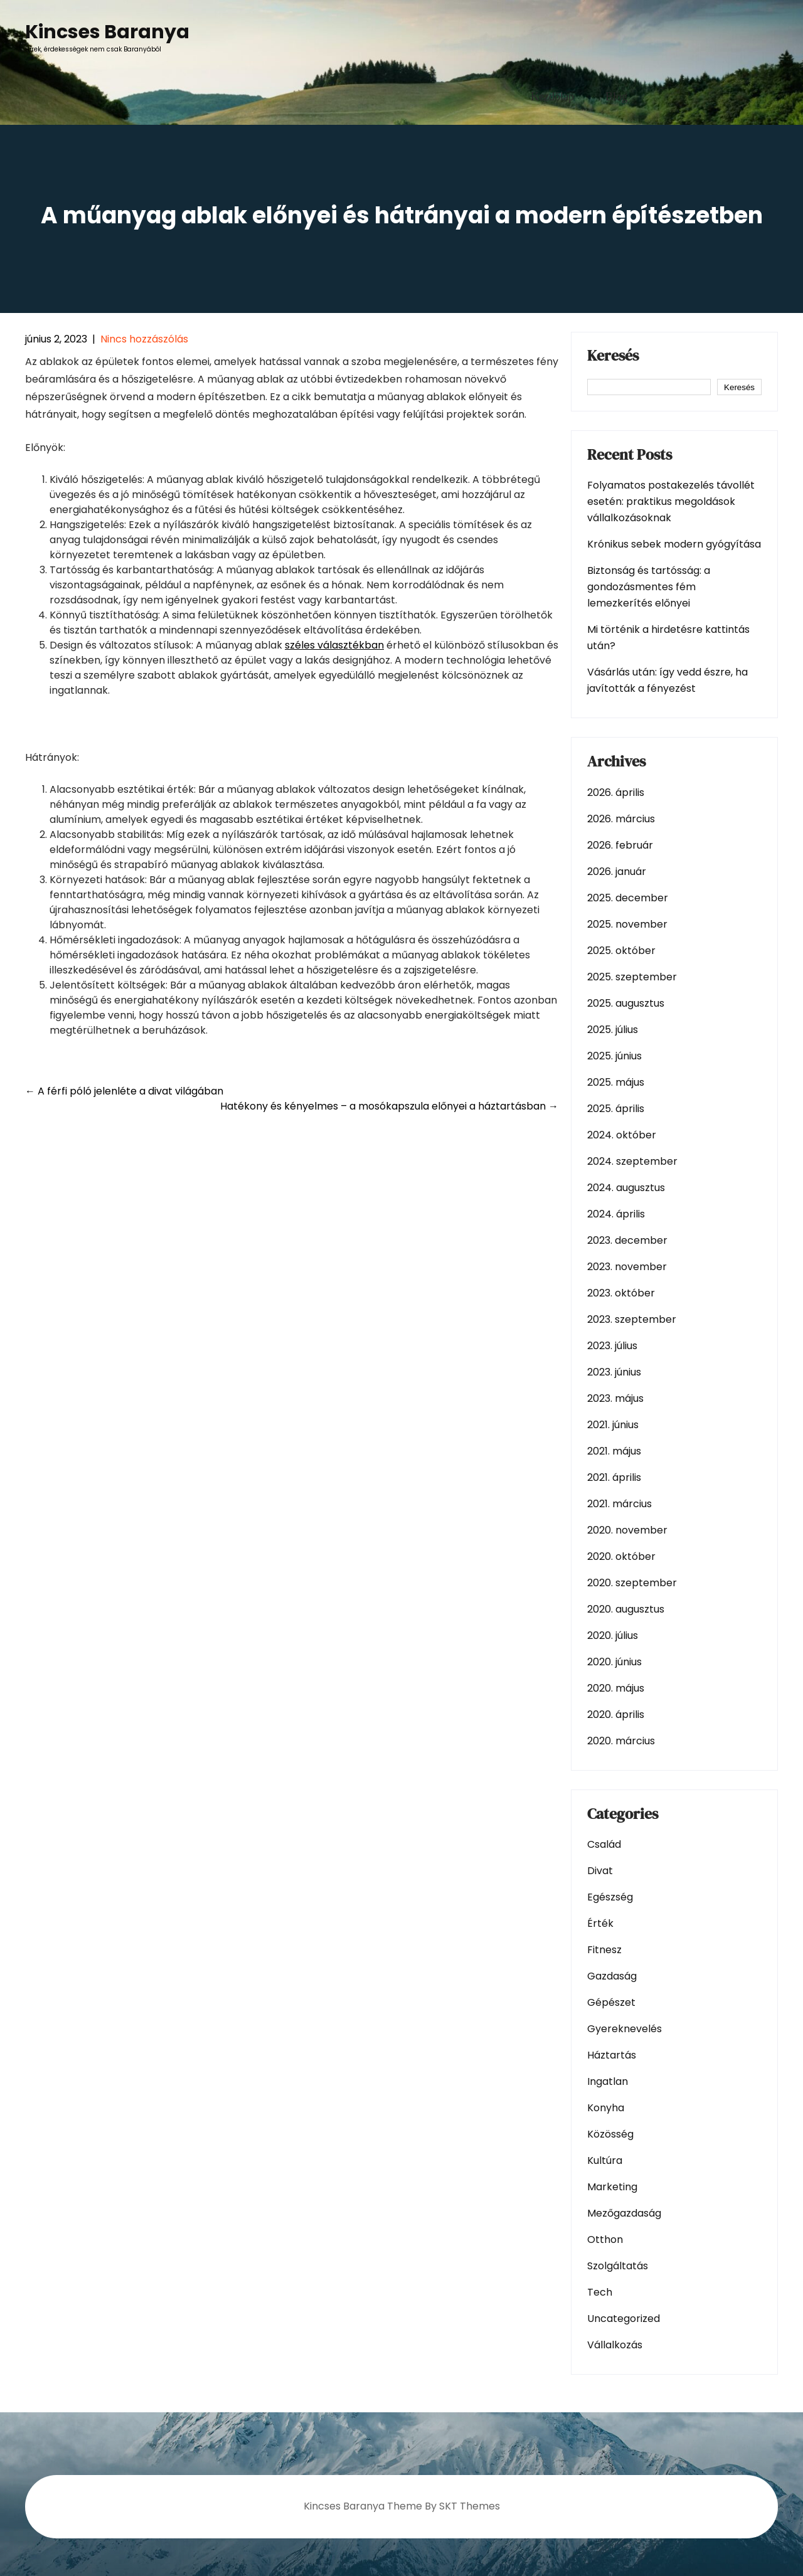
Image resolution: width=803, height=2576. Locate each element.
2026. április (615, 792)
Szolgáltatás (617, 2266)
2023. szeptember (631, 1319)
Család (604, 1844)
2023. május (615, 1398)
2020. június (614, 1662)
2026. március (621, 819)
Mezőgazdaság (624, 2213)
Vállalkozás (614, 2345)
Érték (600, 1923)
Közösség (610, 2134)
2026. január (616, 871)
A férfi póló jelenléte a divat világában (124, 1091)
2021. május (614, 1451)
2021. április (614, 1477)
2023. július (612, 1345)
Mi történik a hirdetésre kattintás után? (668, 637)
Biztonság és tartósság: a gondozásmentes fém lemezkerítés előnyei (648, 586)
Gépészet (611, 2002)
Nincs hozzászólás (144, 339)
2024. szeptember (632, 1161)
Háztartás (611, 2055)
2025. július (612, 1029)
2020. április (615, 1714)
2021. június (613, 1425)
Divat (600, 1870)
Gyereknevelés (624, 2029)
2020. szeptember (632, 1583)
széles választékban (334, 645)
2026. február (620, 845)
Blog (616, 96)
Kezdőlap (552, 96)
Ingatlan (607, 2081)
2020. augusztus (625, 1609)
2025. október (621, 950)
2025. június (614, 1056)
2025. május (615, 1082)
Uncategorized (623, 2318)
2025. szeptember (632, 977)
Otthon (605, 2239)
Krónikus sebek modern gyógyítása (674, 544)
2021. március (619, 1504)
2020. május (615, 1688)
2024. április (616, 1214)
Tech (599, 2292)
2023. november (627, 1266)
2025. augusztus (625, 1003)
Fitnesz (604, 1950)
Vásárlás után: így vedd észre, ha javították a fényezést (667, 680)
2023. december (627, 1240)
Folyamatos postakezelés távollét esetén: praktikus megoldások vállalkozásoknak (671, 501)
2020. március (621, 1741)
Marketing (612, 2187)
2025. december (627, 898)
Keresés (613, 357)
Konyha (605, 2108)
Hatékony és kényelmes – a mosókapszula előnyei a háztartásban (389, 1106)
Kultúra (604, 2160)
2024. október (621, 1135)
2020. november (627, 1530)
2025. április (615, 1108)
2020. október (621, 1556)
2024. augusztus (626, 1187)
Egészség (610, 1897)
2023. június (614, 1372)
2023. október (621, 1293)
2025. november (627, 924)
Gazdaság (612, 1976)
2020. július (612, 1635)
